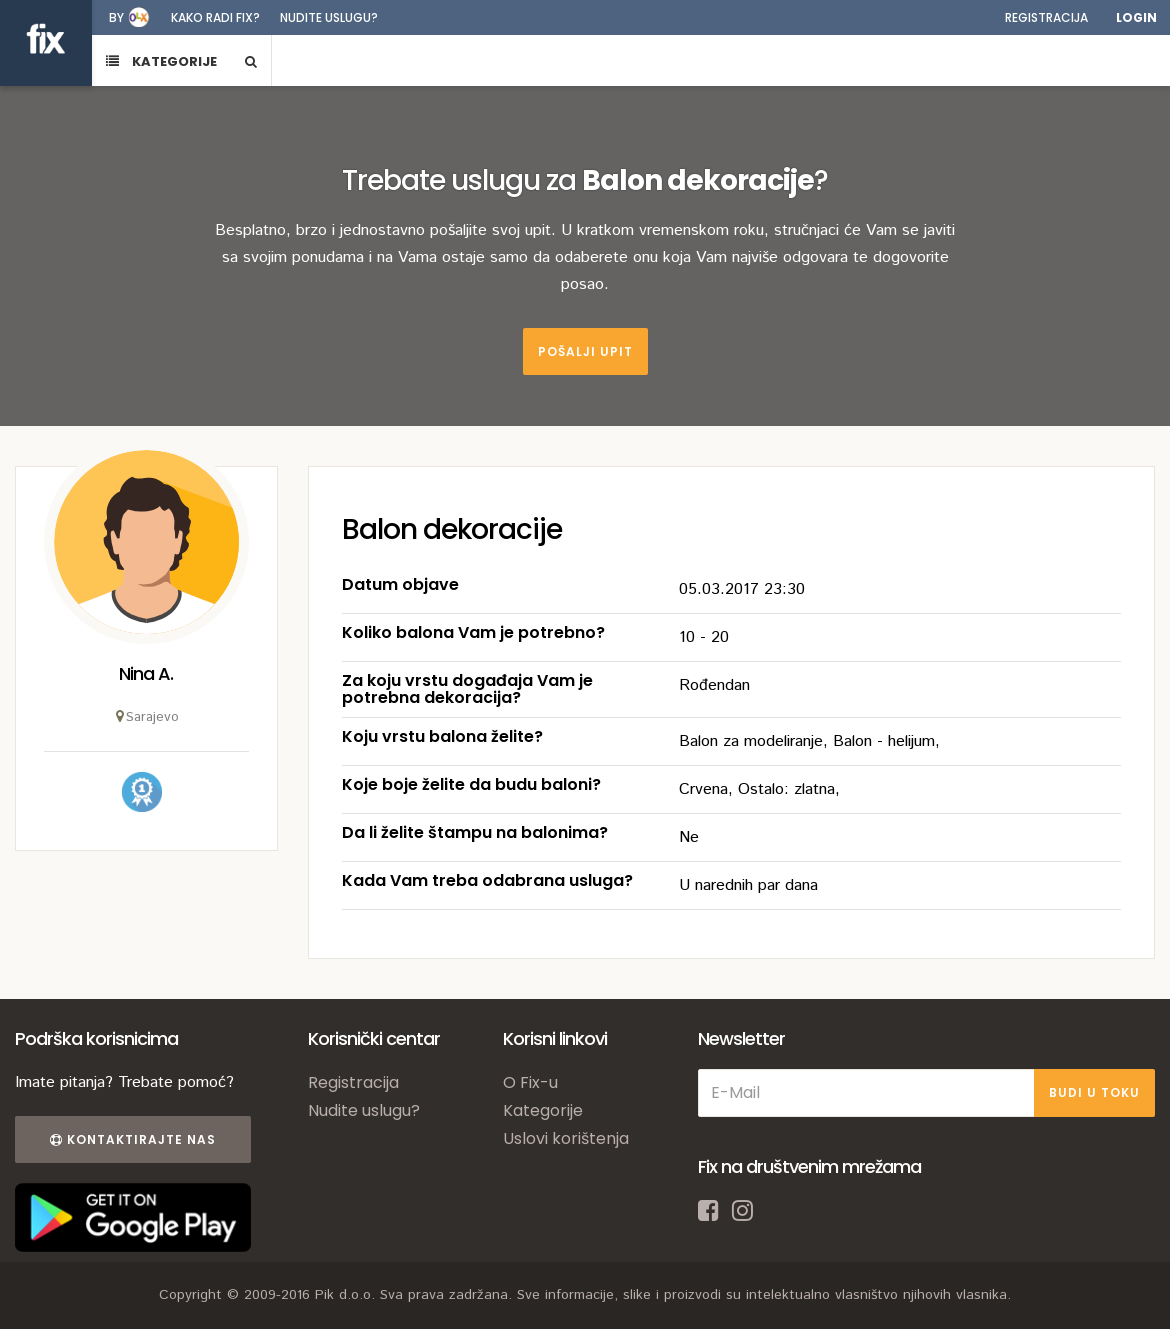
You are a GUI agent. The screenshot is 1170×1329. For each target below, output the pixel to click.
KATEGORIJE (161, 61)
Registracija (1046, 17)
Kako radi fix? (215, 17)
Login (1136, 17)
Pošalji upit (585, 351)
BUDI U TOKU (1094, 1092)
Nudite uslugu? (329, 17)
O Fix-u (530, 1082)
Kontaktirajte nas (133, 1139)
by (116, 17)
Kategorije (543, 1110)
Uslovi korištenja (566, 1138)
